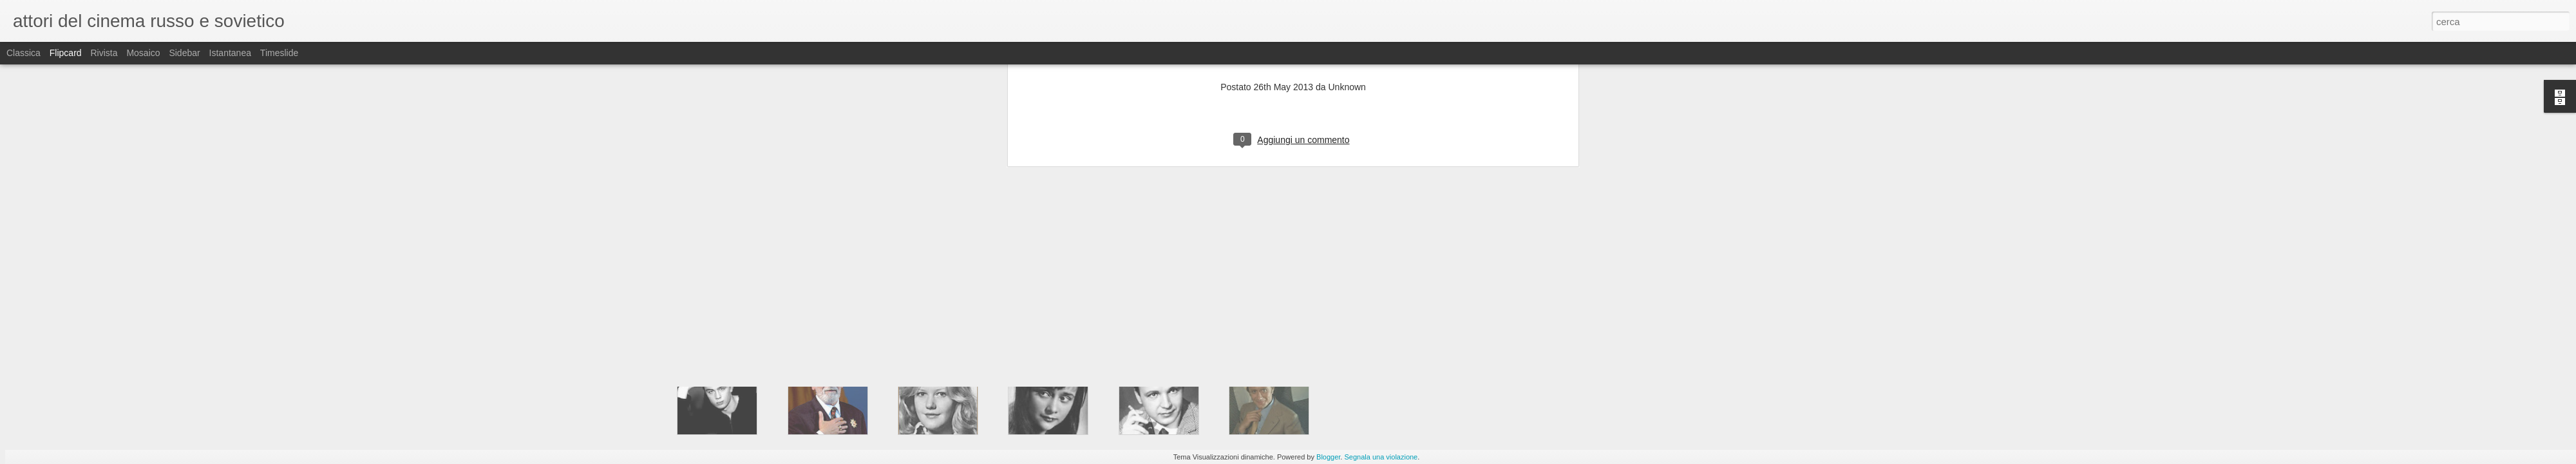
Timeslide (279, 53)
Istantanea (230, 53)
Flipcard (66, 53)
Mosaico (143, 53)
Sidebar (184, 53)
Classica (23, 53)
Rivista (103, 53)
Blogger (1328, 457)
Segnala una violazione (1380, 457)
